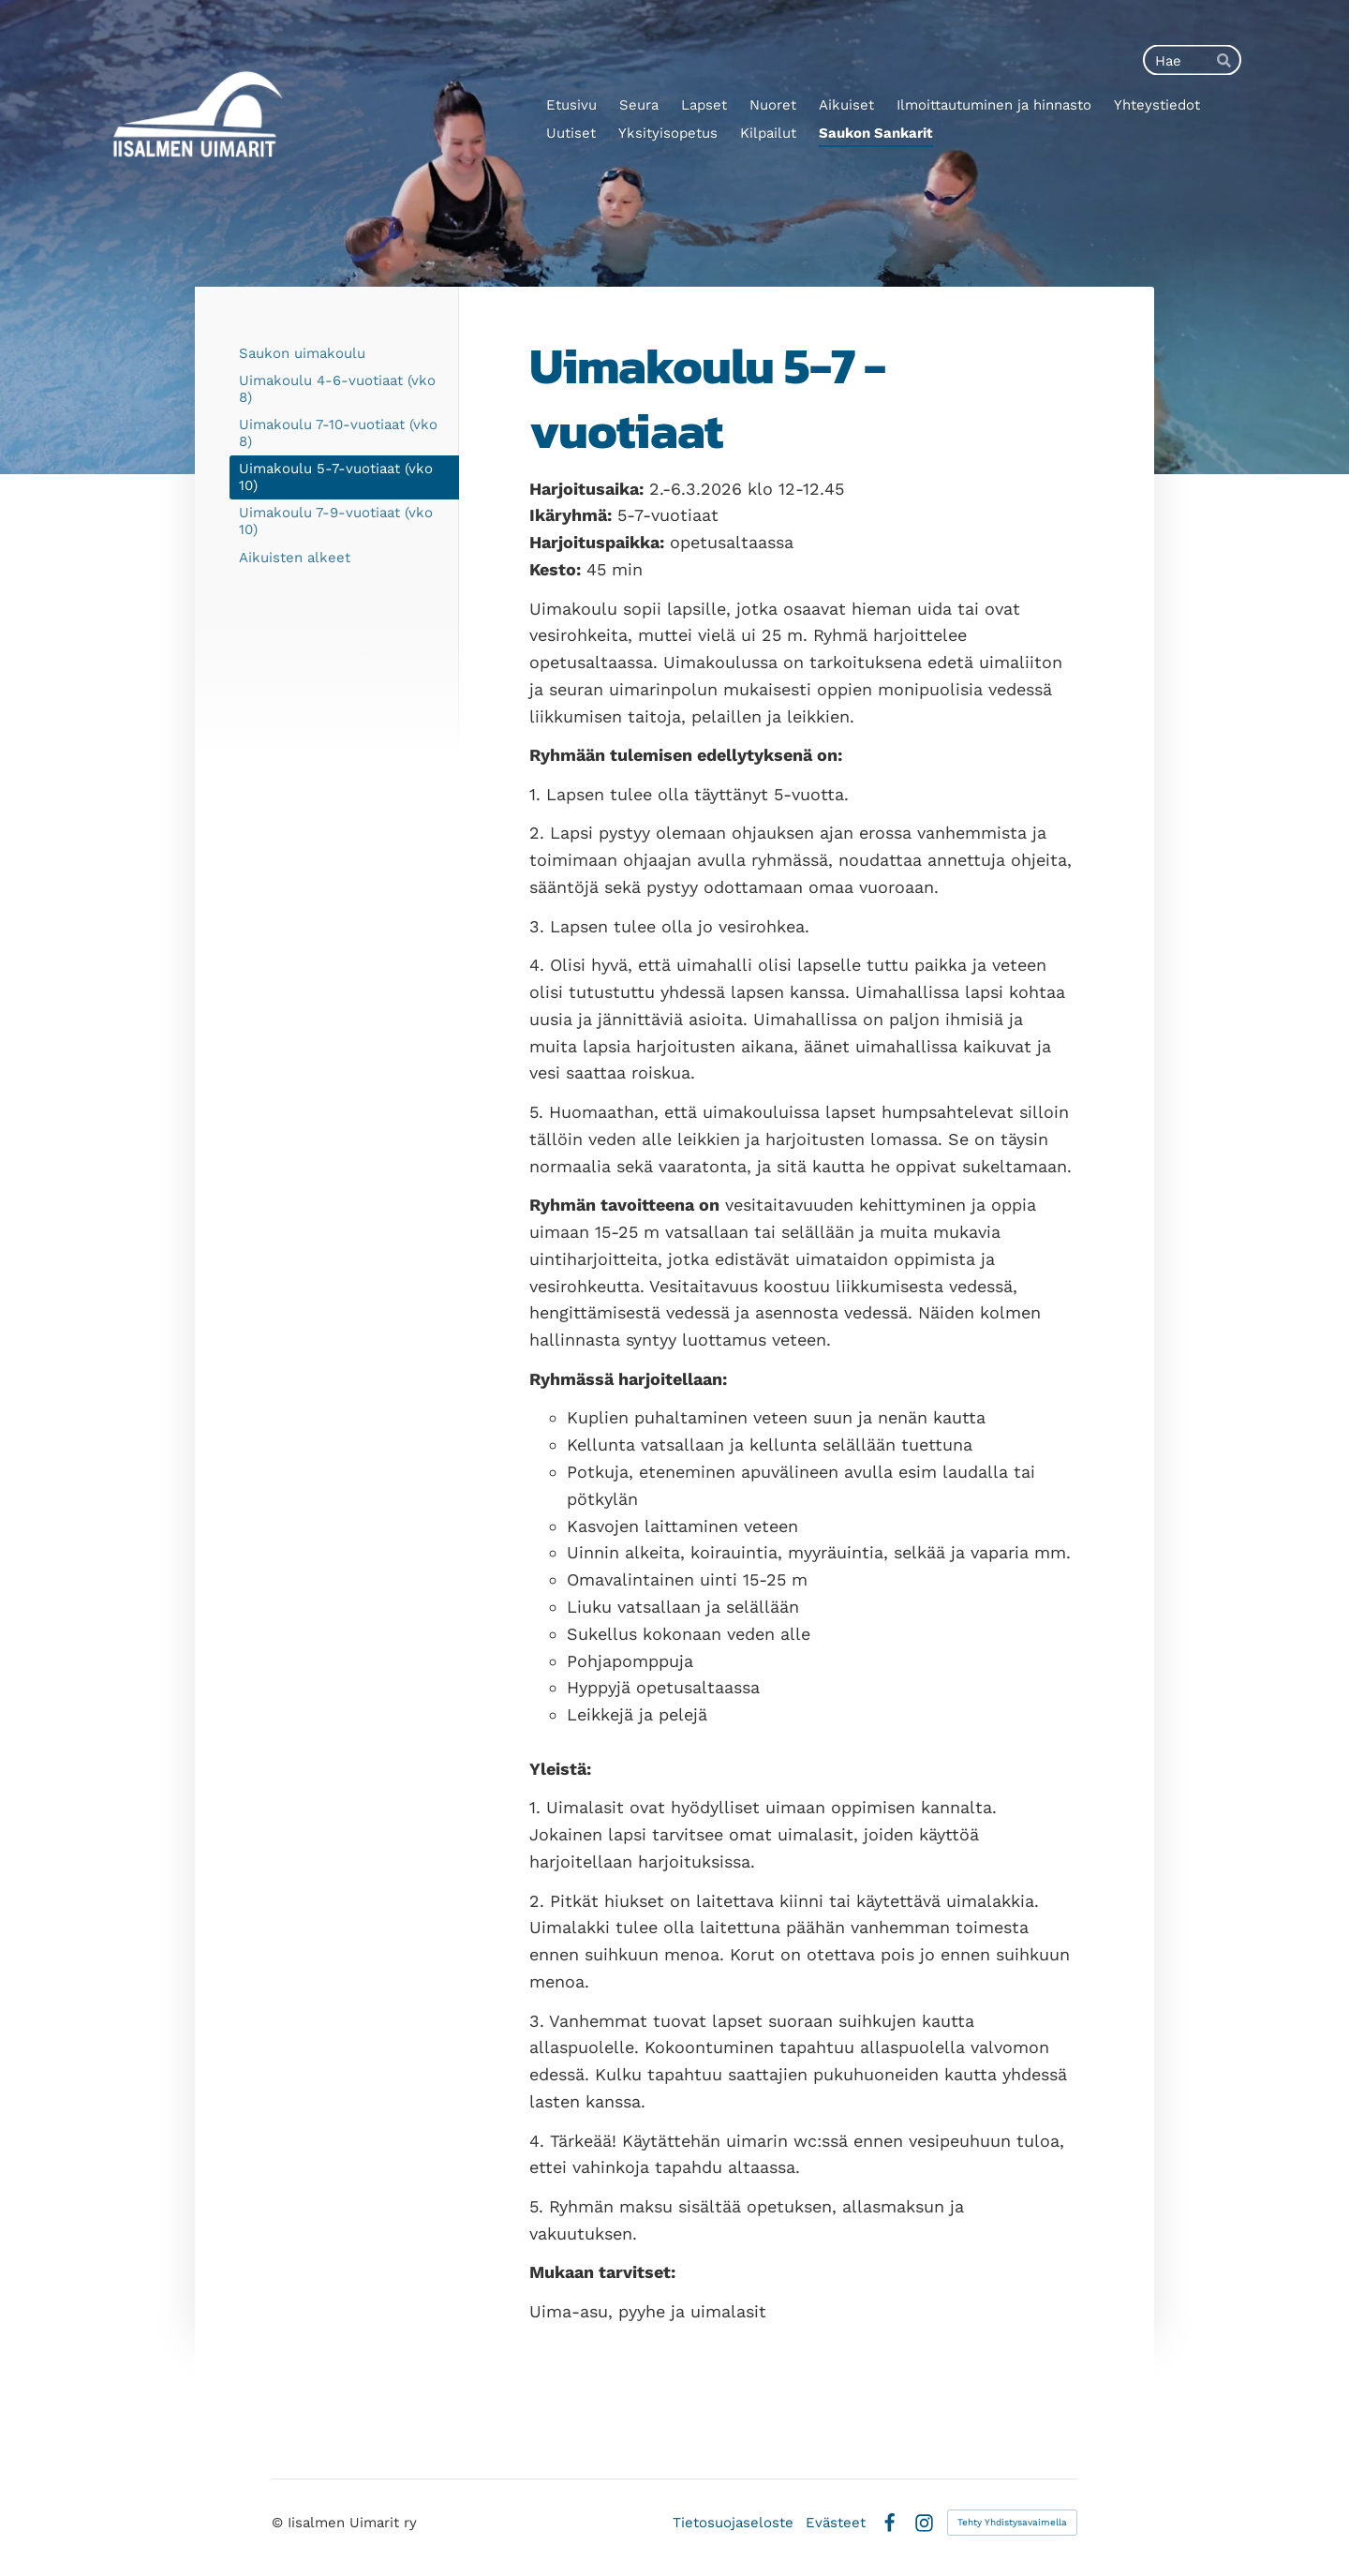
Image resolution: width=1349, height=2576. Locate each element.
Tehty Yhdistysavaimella (1012, 2522)
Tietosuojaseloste (733, 2523)
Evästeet (836, 2523)
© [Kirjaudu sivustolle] (280, 2522)
